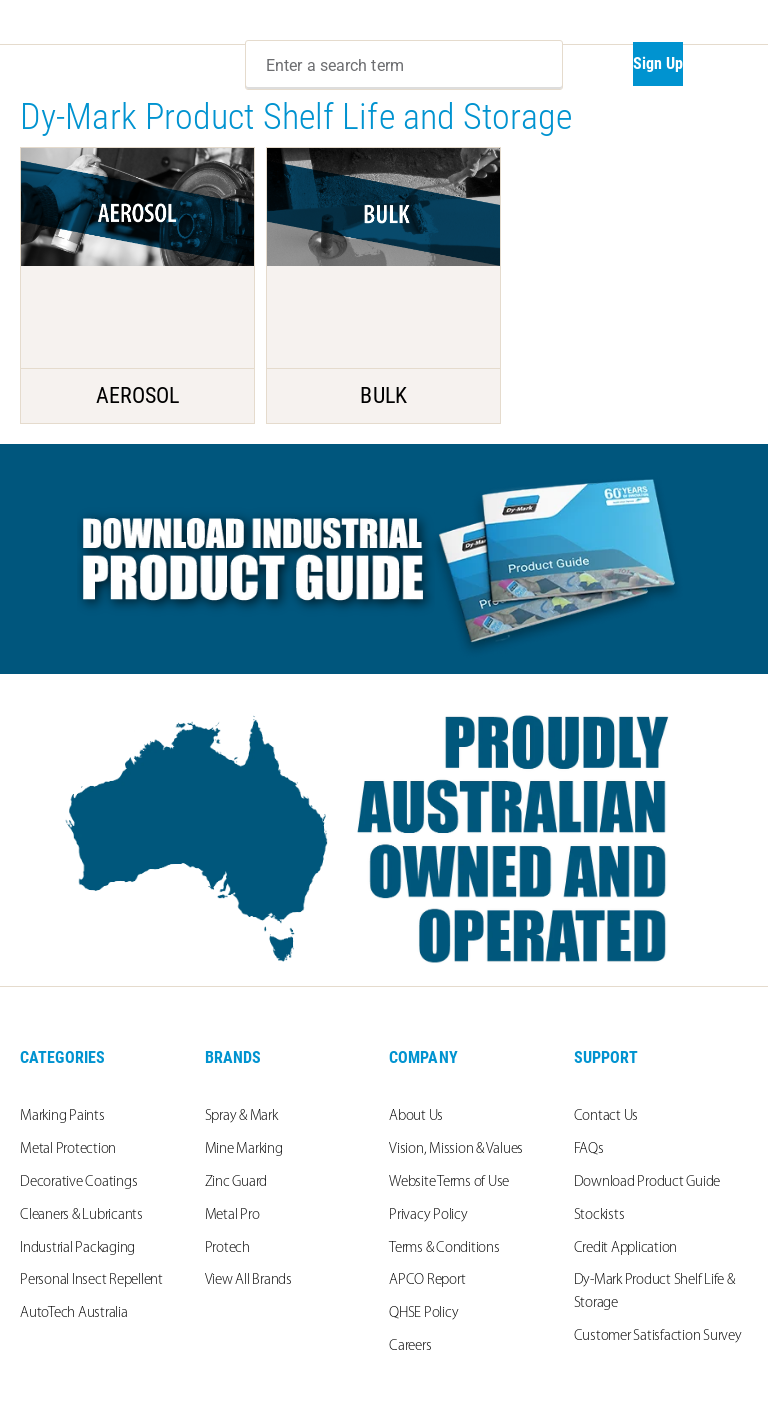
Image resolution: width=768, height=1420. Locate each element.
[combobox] (404, 65)
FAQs (589, 1149)
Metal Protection (68, 1149)
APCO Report (427, 1280)
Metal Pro (232, 1215)
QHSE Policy (423, 1313)
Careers (410, 1346)
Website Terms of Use (449, 1182)
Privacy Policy (428, 1215)
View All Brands (248, 1280)
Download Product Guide (647, 1182)
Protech (227, 1248)
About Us (416, 1116)
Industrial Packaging (77, 1248)
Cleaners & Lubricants (81, 1215)
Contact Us (606, 1116)
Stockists (599, 1215)
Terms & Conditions (444, 1248)
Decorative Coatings (78, 1182)
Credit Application (626, 1248)
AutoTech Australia (74, 1313)
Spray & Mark (241, 1116)
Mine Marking (244, 1149)
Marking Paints (62, 1116)
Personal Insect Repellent (91, 1280)
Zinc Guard (236, 1182)
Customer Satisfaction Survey (658, 1336)
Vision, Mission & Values (456, 1149)
